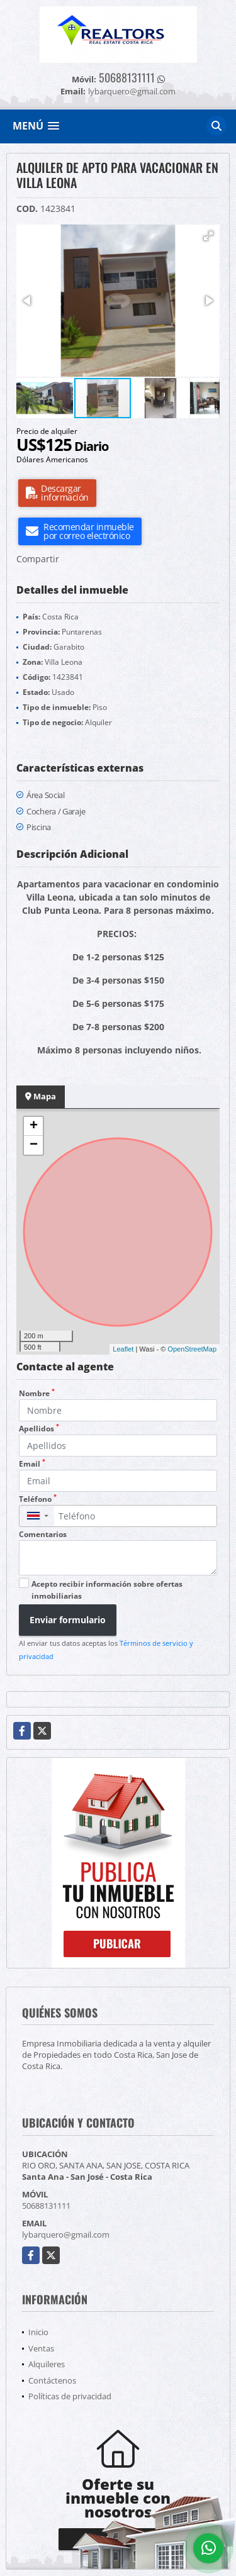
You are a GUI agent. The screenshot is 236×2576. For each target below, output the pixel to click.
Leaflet (123, 1349)
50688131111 (127, 77)
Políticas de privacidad (69, 2396)
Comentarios (43, 1534)
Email (32, 1463)
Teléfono (38, 1499)
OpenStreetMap (191, 1349)
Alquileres (46, 2364)
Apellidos (39, 1428)
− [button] (34, 1145)
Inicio (38, 2332)
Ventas (41, 2348)
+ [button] (34, 1126)
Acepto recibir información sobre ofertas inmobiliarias (107, 1590)
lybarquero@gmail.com (66, 2234)
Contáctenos (52, 2380)
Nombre (37, 1393)
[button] (208, 236)
